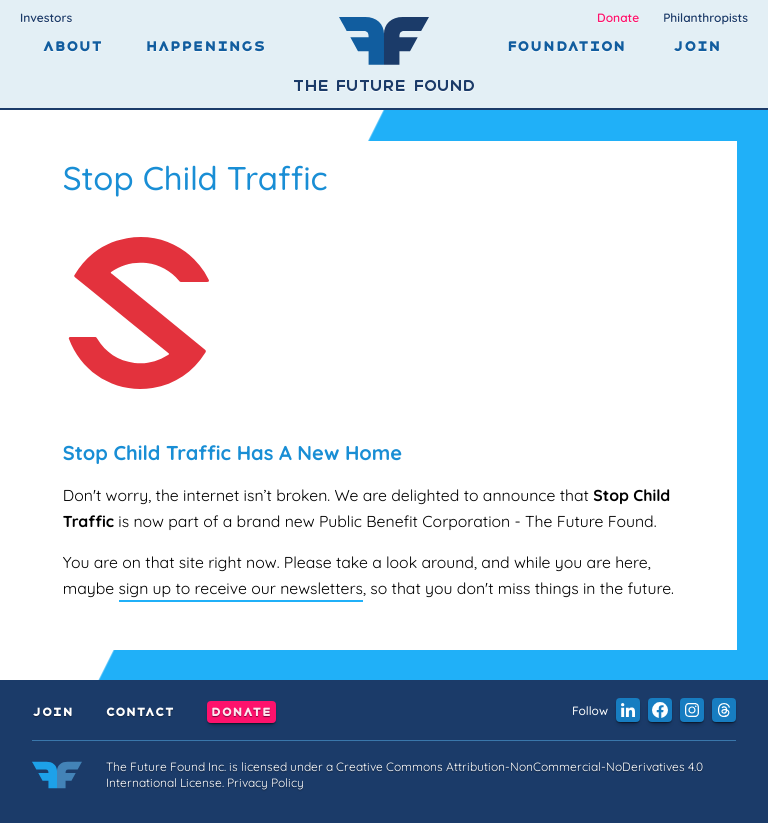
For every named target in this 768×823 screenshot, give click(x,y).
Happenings (205, 47)
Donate (618, 17)
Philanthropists (705, 17)
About (72, 47)
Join (697, 47)
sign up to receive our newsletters (241, 588)
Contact (139, 712)
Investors (46, 17)
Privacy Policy (265, 782)
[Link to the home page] (57, 778)
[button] (628, 710)
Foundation (566, 47)
